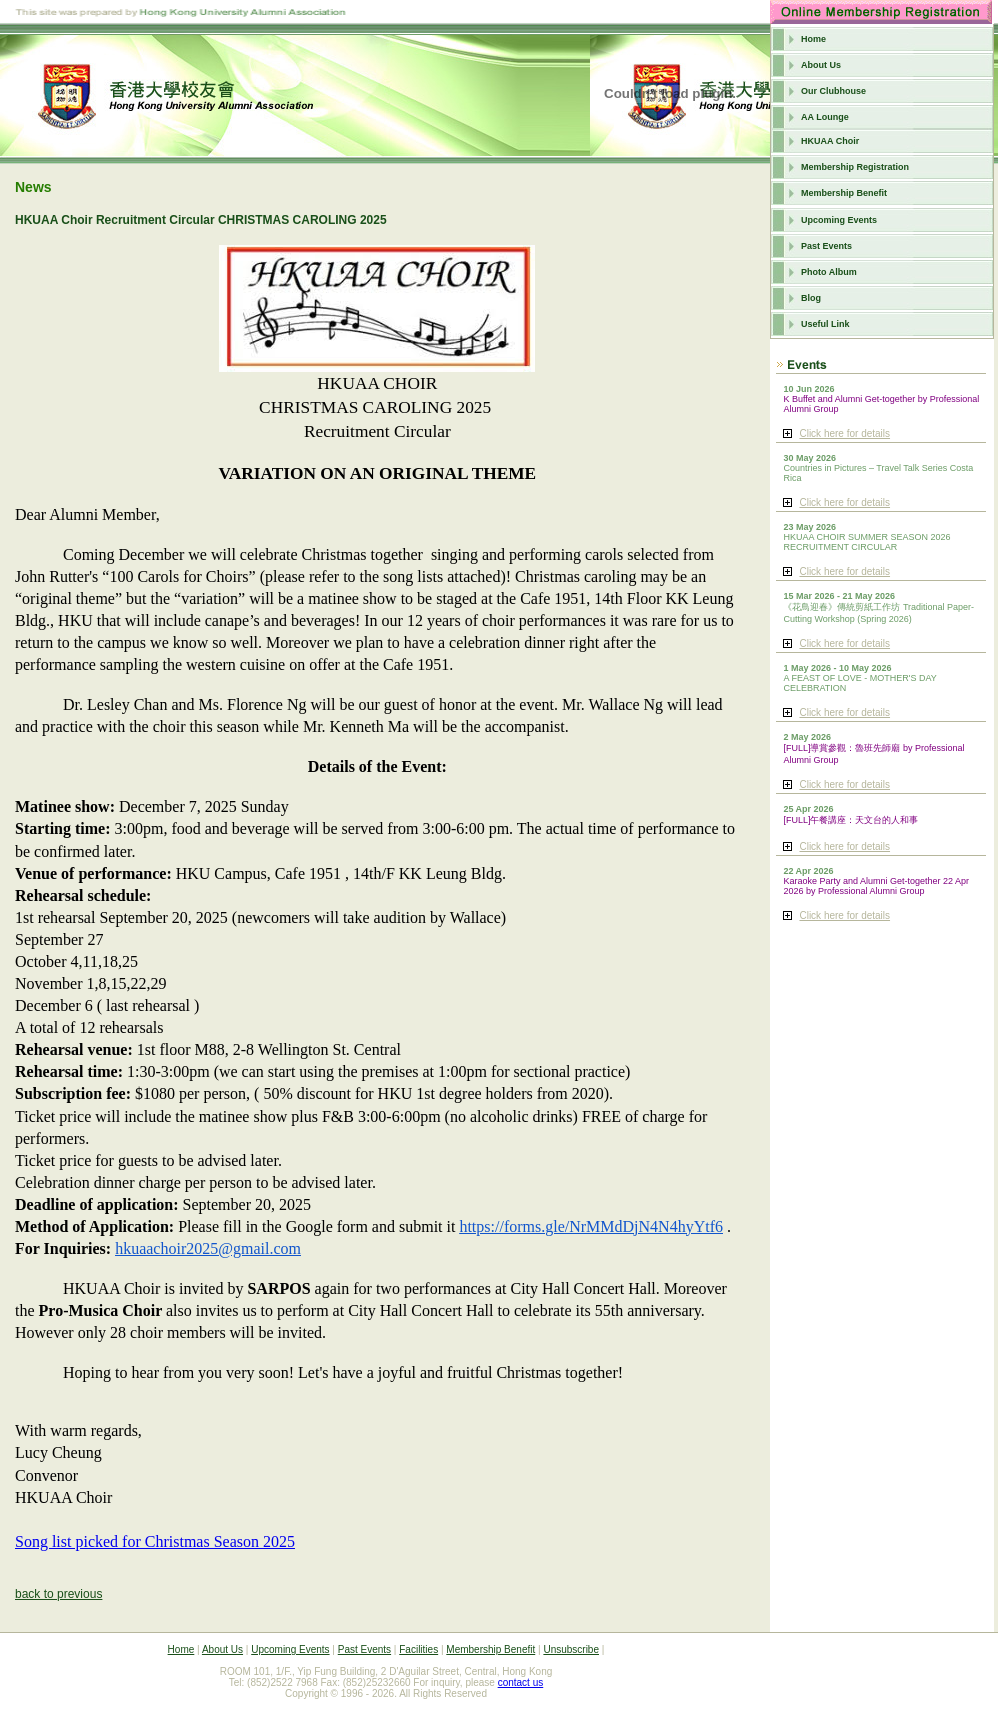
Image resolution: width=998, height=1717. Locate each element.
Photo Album (829, 272)
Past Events (826, 246)
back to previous (58, 1594)
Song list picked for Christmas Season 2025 (155, 1541)
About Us (821, 65)
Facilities (418, 1649)
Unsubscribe (571, 1649)
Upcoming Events (839, 220)
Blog (811, 298)
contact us (521, 1682)
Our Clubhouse (833, 91)
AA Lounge (825, 117)
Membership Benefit (844, 193)
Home (813, 39)
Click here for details (844, 433)
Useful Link (825, 324)
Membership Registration (855, 167)
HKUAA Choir (830, 141)
